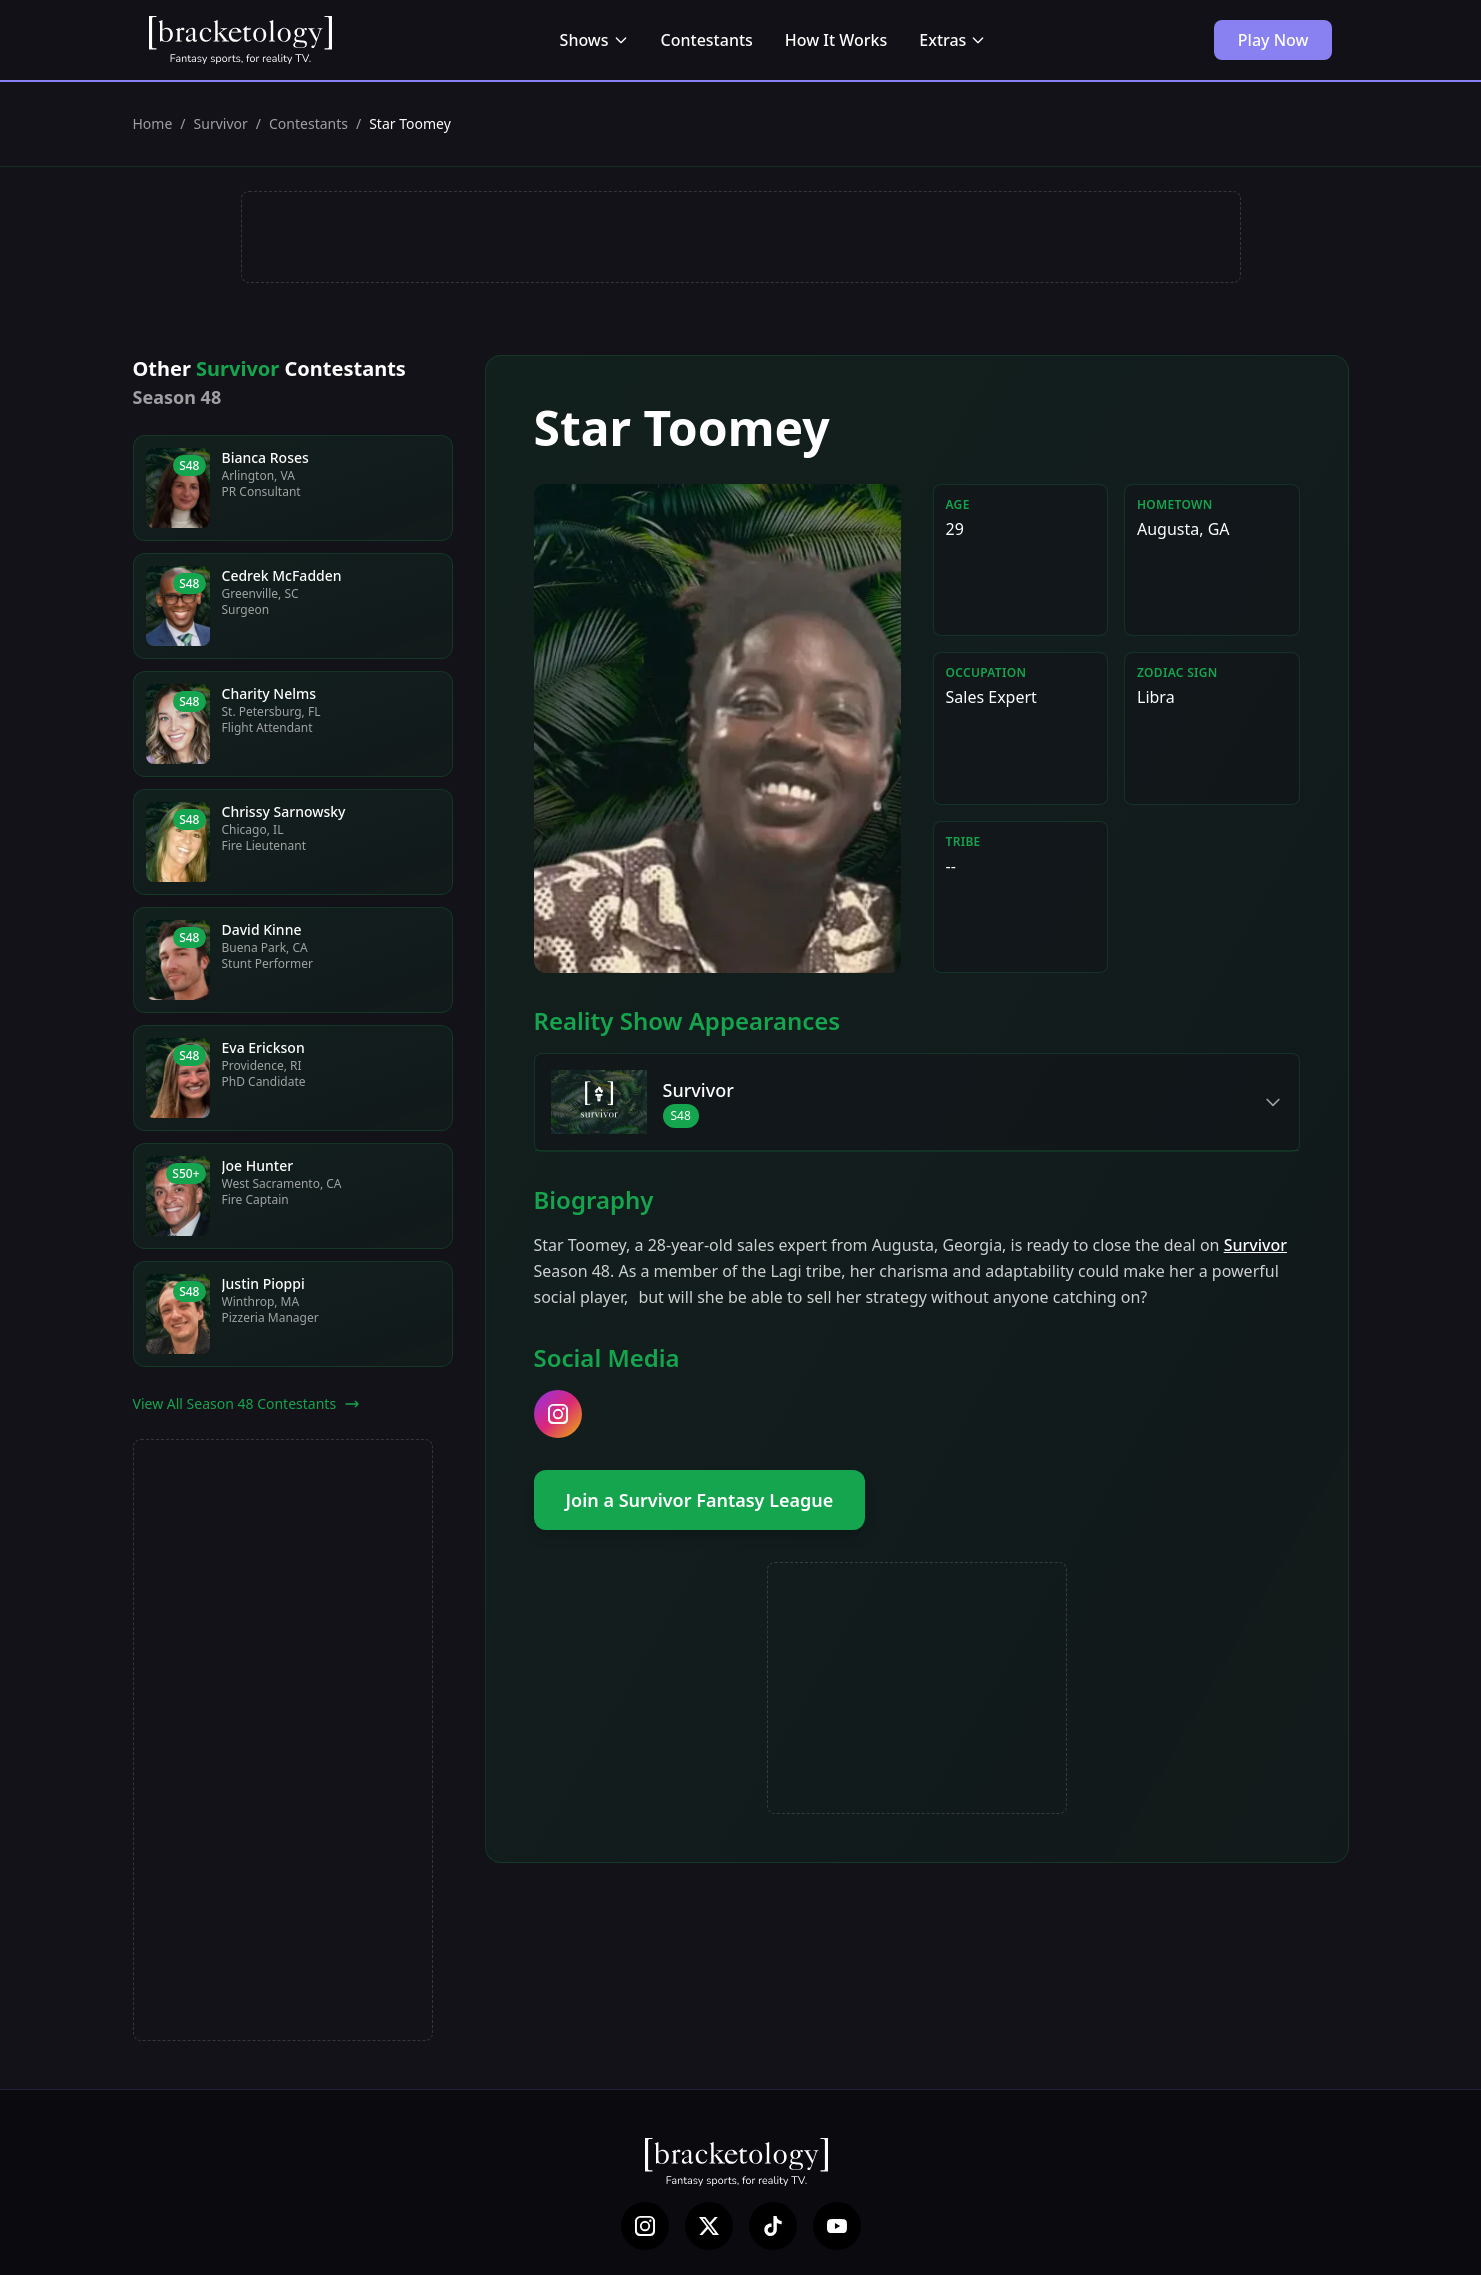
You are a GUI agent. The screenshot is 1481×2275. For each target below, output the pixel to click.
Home (153, 123)
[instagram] (558, 1414)
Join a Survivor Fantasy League (700, 1500)
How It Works (836, 40)
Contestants (707, 40)
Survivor (221, 123)
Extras (952, 40)
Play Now (1273, 40)
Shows (594, 40)
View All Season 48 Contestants (247, 1403)
